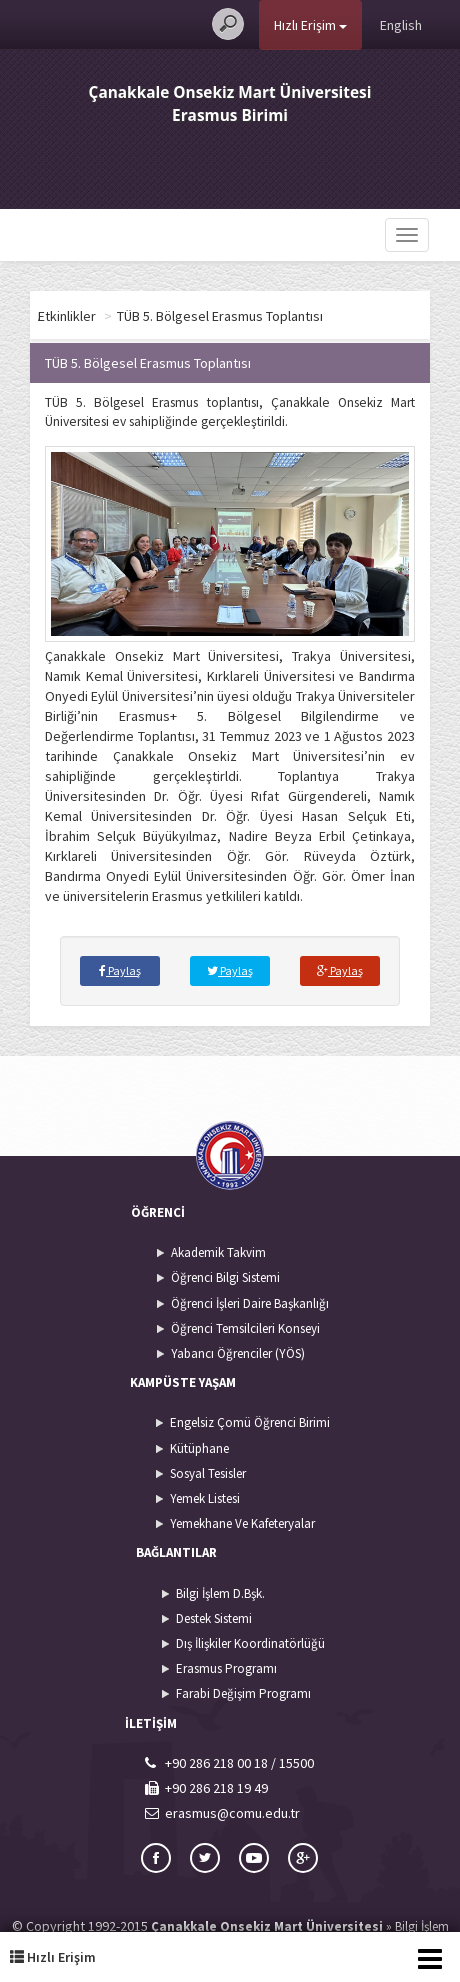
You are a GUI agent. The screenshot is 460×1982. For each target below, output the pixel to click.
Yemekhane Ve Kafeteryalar (242, 1523)
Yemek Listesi (205, 1498)
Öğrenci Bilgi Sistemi (225, 1277)
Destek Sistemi (214, 1618)
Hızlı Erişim (310, 25)
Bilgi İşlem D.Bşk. (220, 1593)
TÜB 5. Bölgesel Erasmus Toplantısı (270, 316)
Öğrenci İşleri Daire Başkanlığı (250, 1303)
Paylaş (120, 970)
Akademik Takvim (218, 1252)
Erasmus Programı (226, 1668)
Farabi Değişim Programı (243, 1693)
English (401, 25)
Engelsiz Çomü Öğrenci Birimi (250, 1422)
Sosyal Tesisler (208, 1473)
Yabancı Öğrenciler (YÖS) (238, 1353)
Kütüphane (199, 1448)
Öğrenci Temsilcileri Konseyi (245, 1328)
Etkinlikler (117, 316)
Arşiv (52, 316)
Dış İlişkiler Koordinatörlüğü (250, 1643)
